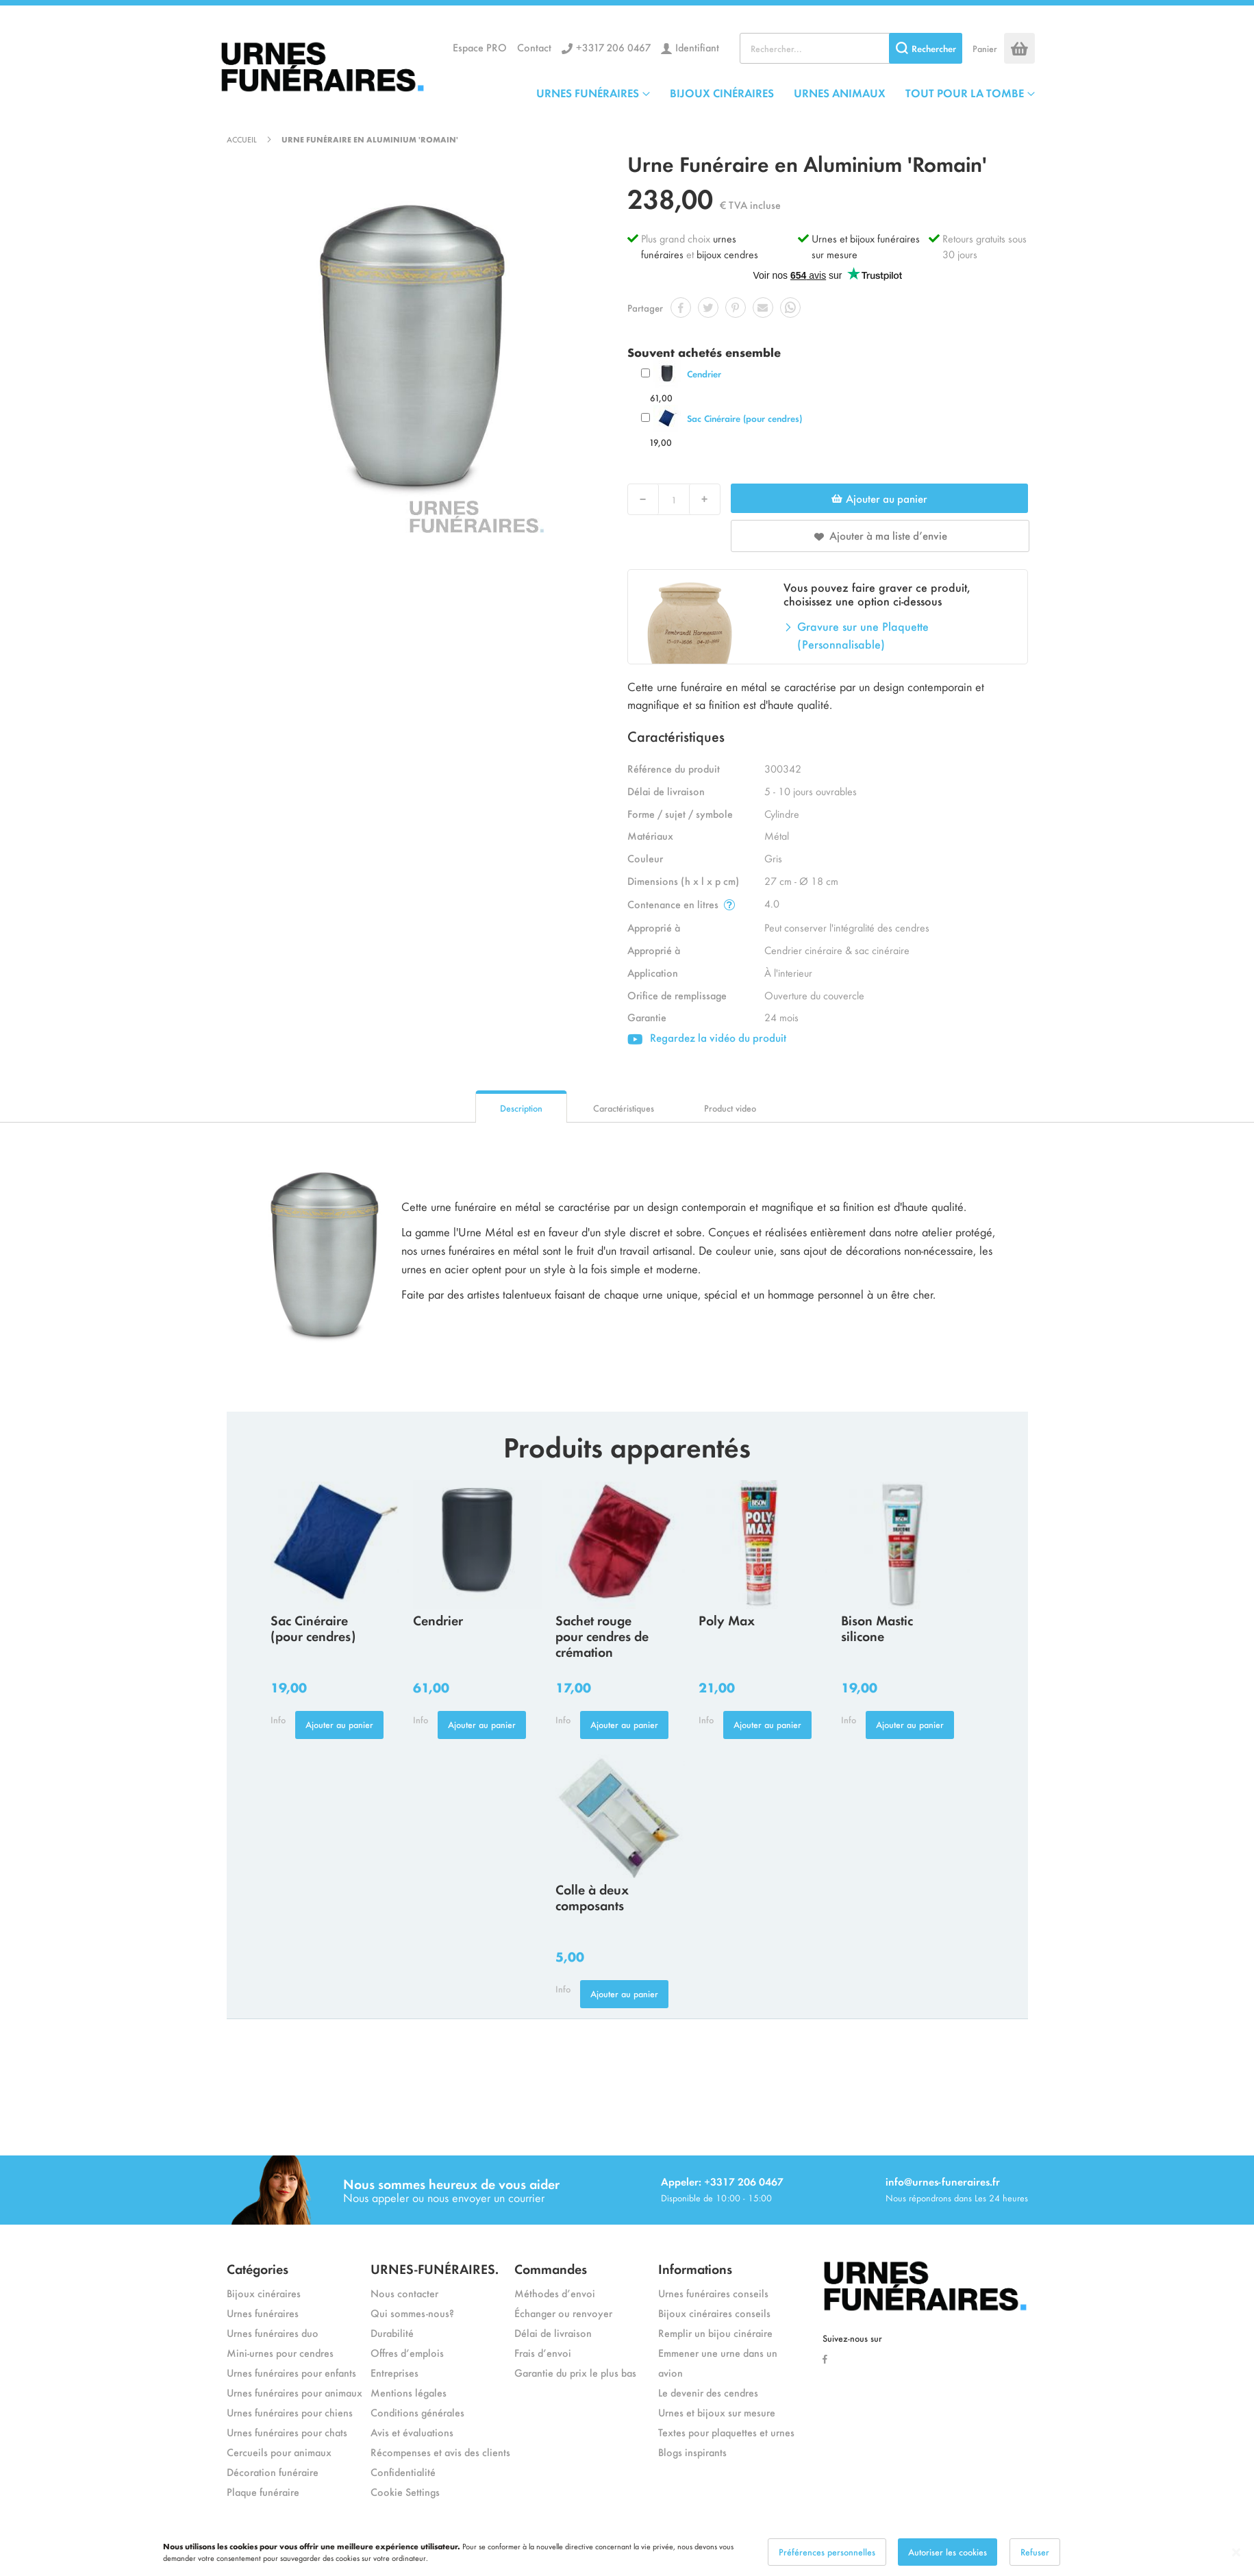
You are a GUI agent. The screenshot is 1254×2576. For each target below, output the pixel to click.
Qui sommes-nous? (412, 2312)
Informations (695, 2268)
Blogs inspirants (692, 2451)
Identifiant (697, 47)
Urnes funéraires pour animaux (294, 2392)
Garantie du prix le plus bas (575, 2372)
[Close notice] (1236, 2552)
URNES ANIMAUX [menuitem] (840, 92)
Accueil (242, 139)
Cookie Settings (405, 2491)
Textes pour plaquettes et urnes (726, 2432)
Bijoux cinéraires (264, 2293)
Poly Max (727, 1619)
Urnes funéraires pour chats (287, 2432)
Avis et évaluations (412, 2432)
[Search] (925, 48)
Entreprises (394, 2372)
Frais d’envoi (542, 2352)
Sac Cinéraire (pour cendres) (744, 418)
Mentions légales (409, 2392)
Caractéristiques (623, 1107)
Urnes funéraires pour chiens (290, 2412)
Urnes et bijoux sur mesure (716, 2412)
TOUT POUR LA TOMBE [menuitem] (964, 92)
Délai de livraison (553, 2332)
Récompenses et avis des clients (440, 2451)
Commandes (550, 2268)
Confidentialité (403, 2471)
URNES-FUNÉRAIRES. (435, 2268)
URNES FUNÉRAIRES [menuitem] (587, 92)
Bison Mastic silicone (877, 1627)
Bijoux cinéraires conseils (714, 2312)
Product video (730, 1107)
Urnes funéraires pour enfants (291, 2372)
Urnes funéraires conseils (713, 2293)
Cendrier (704, 373)
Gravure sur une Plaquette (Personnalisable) (863, 635)
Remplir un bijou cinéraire (715, 2332)
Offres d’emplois (407, 2352)
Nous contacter (404, 2293)
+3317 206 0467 (613, 47)
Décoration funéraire (272, 2471)
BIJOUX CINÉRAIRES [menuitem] (722, 92)
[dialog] (627, 2552)
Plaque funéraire (263, 2491)
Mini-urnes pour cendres (280, 2352)
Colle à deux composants (592, 1896)
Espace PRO (480, 47)
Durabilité (392, 2332)
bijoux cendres (727, 254)
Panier (985, 48)
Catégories (257, 2268)
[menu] (785, 92)
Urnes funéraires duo (272, 2332)
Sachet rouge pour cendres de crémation (602, 1635)
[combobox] (851, 48)
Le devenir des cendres (708, 2392)
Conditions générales (417, 2412)
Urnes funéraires (263, 2312)
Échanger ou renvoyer (563, 2312)
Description (521, 1107)
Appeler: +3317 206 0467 (722, 2181)
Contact (534, 47)
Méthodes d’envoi (554, 2293)
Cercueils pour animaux (279, 2451)
